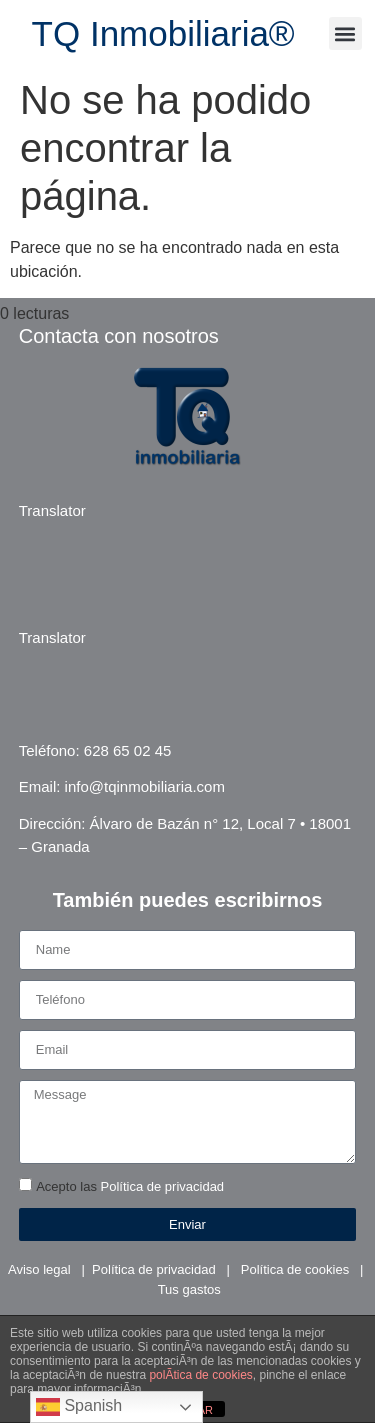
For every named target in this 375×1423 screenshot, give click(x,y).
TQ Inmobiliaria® (163, 33)
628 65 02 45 (128, 750)
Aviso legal (39, 1269)
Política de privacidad (163, 1187)
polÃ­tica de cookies (200, 1375)
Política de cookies (295, 1269)
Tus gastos (189, 1289)
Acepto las (130, 1187)
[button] (345, 33)
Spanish (79, 1407)
